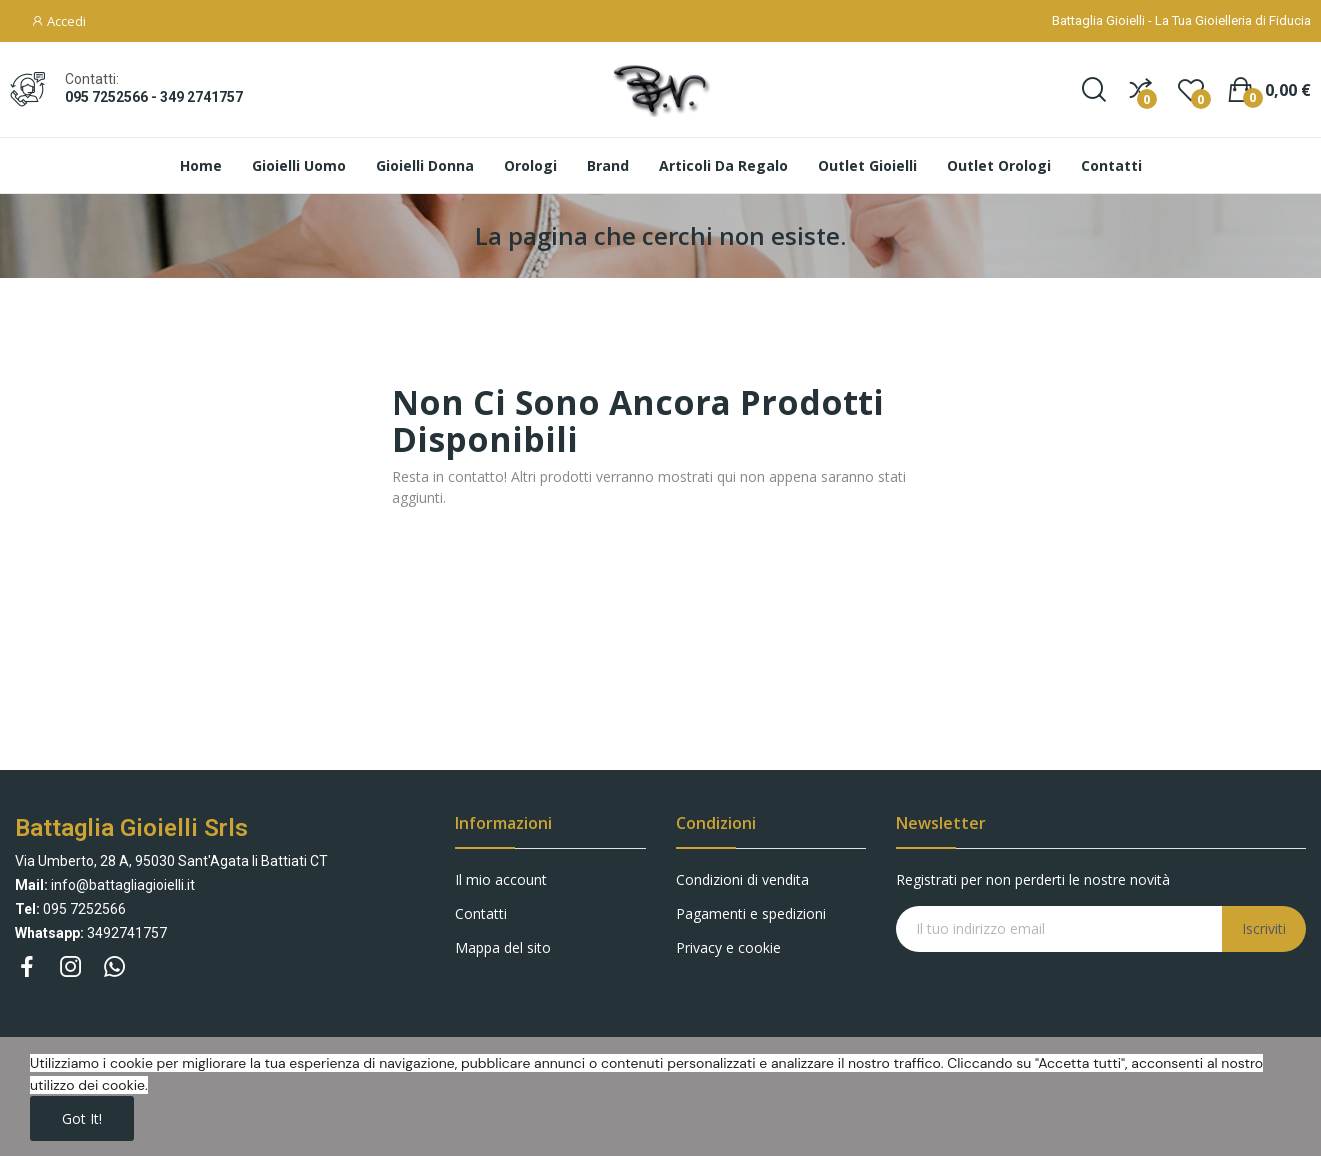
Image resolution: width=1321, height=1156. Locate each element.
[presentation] (1058, 991)
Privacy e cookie (728, 947)
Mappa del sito (503, 947)
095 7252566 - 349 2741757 (154, 97)
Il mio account (501, 879)
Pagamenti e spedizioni (751, 913)
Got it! (82, 1118)
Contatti (481, 913)
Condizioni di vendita (742, 879)
